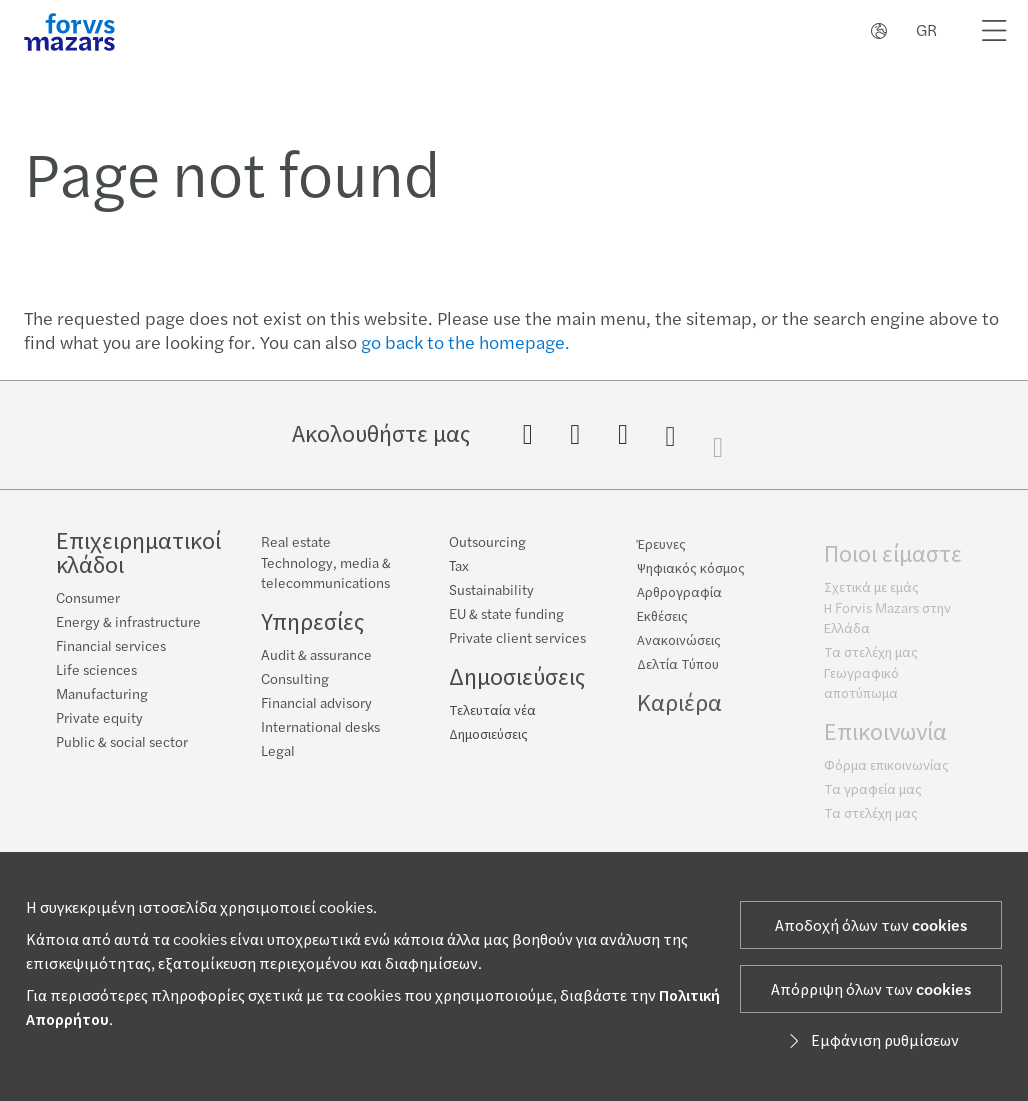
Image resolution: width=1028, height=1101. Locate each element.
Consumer (88, 599)
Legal (278, 752)
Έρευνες (661, 551)
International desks (320, 728)
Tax (459, 568)
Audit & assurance (316, 656)
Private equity (99, 719)
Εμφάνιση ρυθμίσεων (871, 1041)
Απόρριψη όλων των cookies (871, 990)
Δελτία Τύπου (678, 671)
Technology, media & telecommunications (326, 574)
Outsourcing (487, 544)
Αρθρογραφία (679, 599)
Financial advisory (316, 704)
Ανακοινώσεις (679, 647)
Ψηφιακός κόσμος (691, 575)
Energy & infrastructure (128, 623)
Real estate (296, 543)
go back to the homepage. (465, 343)
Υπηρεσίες (312, 622)
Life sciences (96, 671)
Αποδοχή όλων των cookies (871, 926)
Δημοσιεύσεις (517, 678)
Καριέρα (679, 709)
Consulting (295, 680)
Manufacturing (102, 695)
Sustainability (491, 592)
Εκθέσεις (662, 623)
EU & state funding (506, 616)
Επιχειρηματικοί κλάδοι (138, 553)
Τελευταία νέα (492, 712)
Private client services (517, 640)
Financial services (111, 647)
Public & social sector (122, 743)
